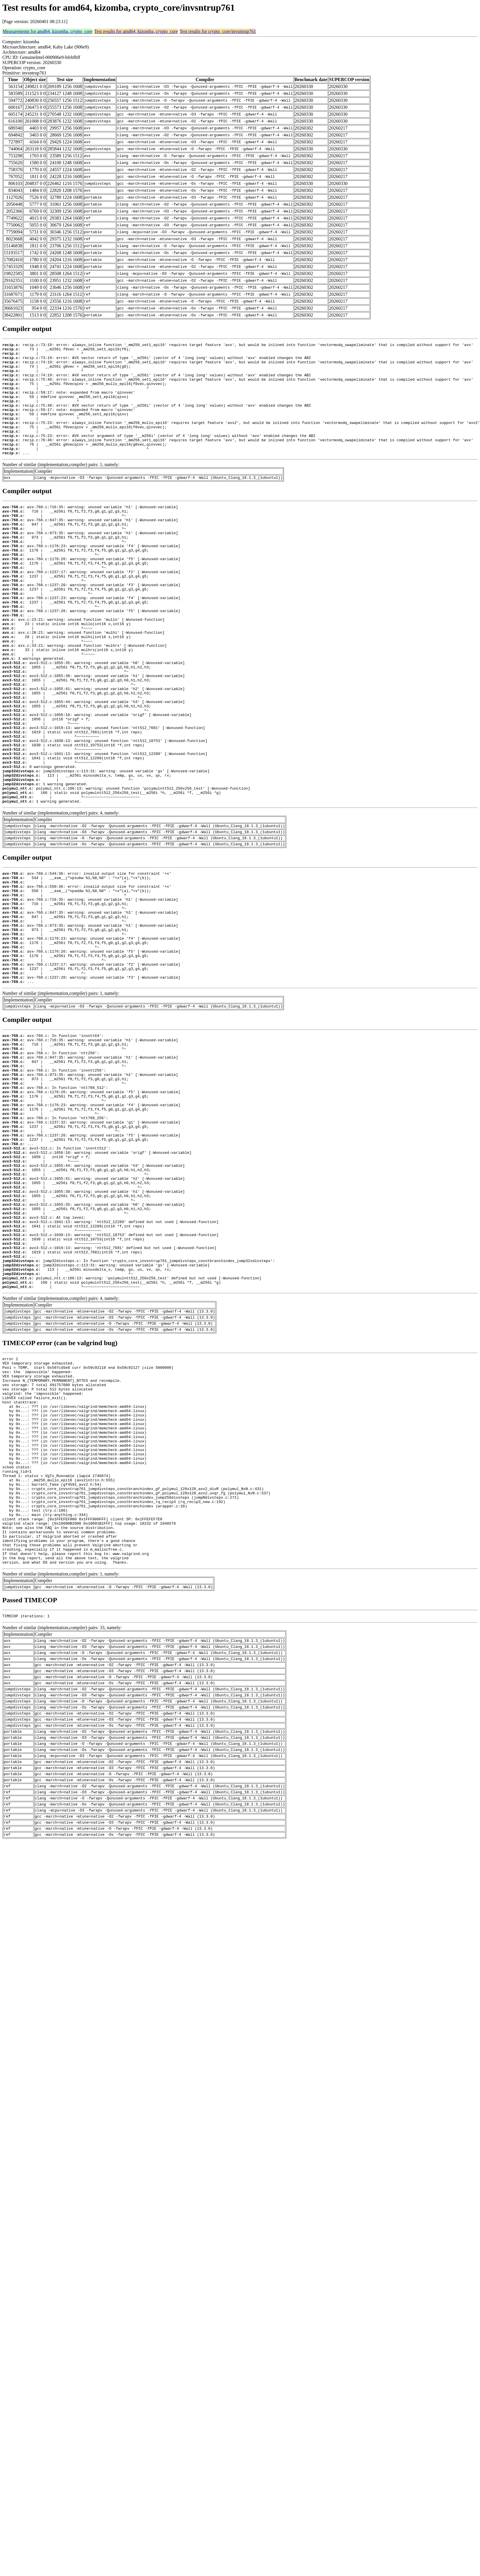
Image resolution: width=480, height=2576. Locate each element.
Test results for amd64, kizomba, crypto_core (136, 31)
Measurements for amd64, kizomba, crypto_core (47, 31)
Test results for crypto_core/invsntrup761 (218, 31)
